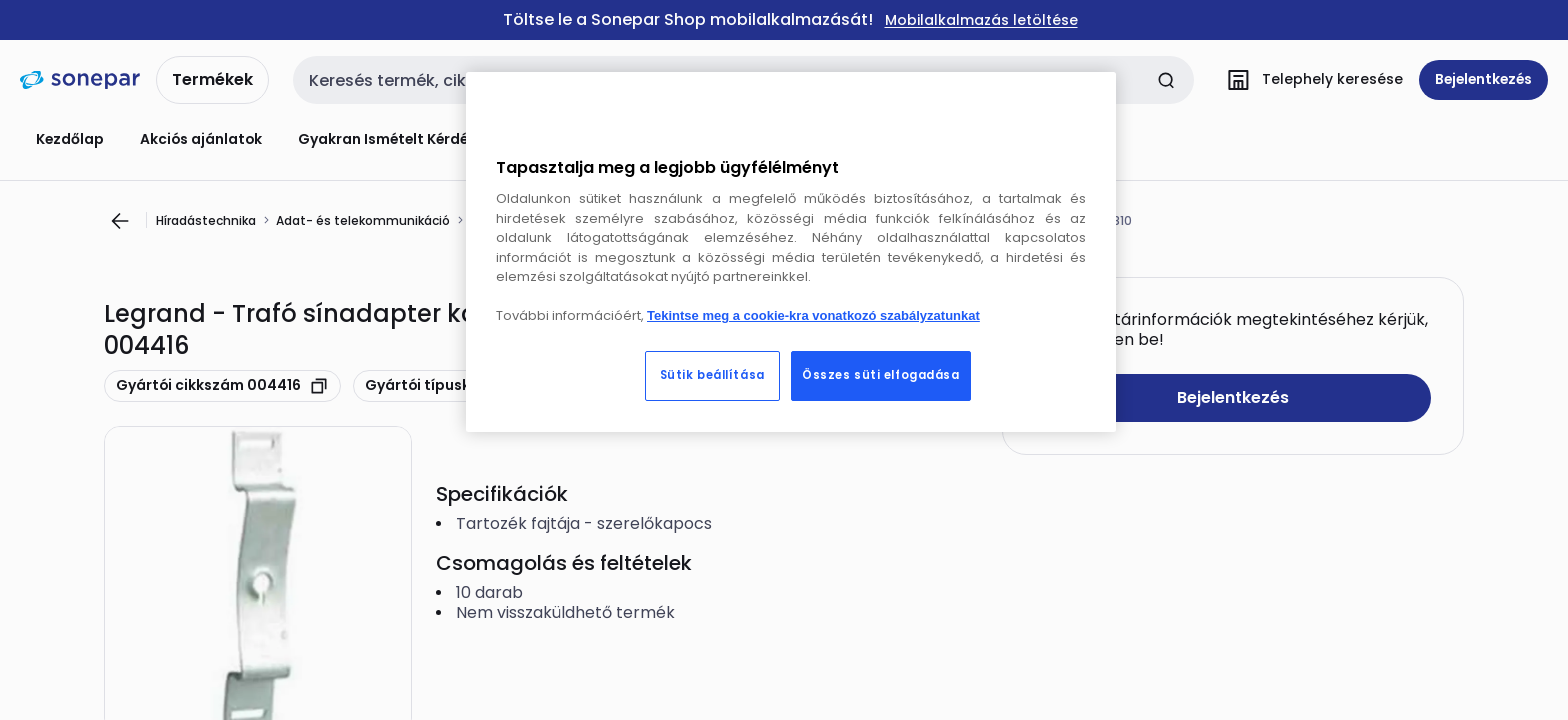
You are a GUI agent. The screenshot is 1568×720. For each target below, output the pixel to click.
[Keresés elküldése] (1166, 80)
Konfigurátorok (583, 139)
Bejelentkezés (1233, 397)
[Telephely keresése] (1310, 80)
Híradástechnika (206, 220)
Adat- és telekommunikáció (363, 220)
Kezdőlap (70, 139)
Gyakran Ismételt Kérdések (395, 139)
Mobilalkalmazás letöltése (981, 20)
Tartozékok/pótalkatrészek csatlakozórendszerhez (628, 220)
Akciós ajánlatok (201, 139)
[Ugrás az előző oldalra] (120, 221)
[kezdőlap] (80, 80)
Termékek (212, 79)
